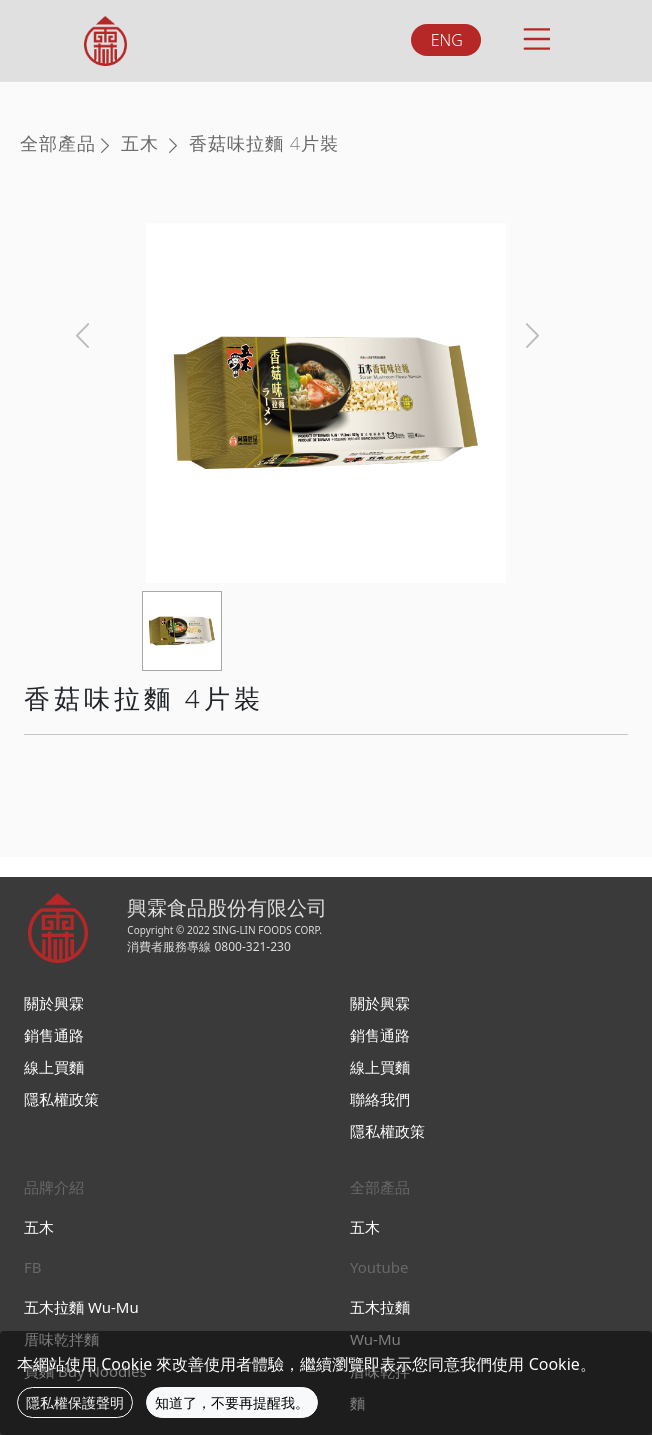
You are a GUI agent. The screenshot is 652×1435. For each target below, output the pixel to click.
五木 (140, 143)
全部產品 (58, 143)
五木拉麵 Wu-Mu (81, 1307)
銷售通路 (54, 1035)
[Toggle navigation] (535, 36)
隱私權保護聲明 (75, 1402)
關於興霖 (54, 1003)
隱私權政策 (61, 1099)
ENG (447, 40)
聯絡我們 (380, 1099)
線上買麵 (54, 1067)
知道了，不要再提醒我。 (232, 1402)
